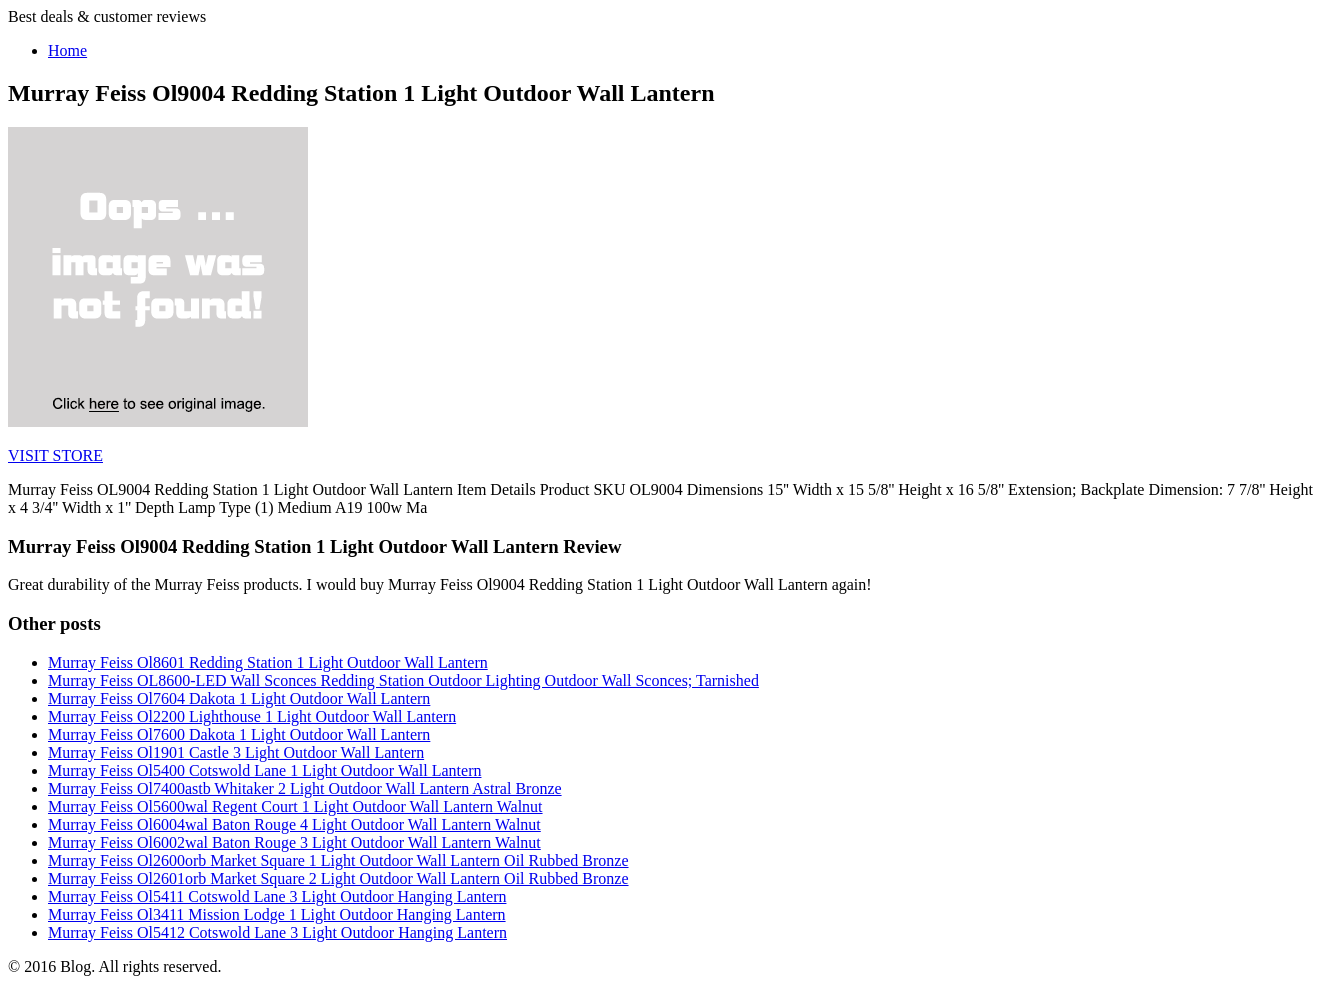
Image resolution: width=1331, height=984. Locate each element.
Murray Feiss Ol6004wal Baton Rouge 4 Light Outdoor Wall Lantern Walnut (294, 824)
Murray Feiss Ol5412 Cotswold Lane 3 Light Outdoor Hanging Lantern (277, 932)
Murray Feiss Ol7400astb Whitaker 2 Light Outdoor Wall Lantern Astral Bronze (305, 788)
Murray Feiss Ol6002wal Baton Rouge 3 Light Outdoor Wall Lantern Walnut (294, 842)
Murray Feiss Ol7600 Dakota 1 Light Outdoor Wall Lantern (239, 734)
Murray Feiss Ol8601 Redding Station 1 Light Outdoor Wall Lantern (268, 662)
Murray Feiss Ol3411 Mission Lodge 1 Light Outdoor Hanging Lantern (277, 914)
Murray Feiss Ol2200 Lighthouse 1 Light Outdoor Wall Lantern (252, 716)
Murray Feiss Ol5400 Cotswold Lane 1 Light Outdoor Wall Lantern (264, 770)
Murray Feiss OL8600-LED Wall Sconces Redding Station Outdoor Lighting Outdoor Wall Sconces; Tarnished (403, 680)
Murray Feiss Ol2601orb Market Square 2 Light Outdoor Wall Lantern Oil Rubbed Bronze (338, 878)
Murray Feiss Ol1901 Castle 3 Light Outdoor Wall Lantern (236, 752)
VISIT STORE (55, 455)
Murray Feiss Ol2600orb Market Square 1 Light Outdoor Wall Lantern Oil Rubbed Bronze (338, 860)
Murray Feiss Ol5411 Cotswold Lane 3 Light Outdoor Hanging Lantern (277, 896)
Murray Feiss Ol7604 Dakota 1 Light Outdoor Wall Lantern (239, 698)
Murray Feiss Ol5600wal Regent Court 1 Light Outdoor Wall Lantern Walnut (295, 806)
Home (67, 50)
